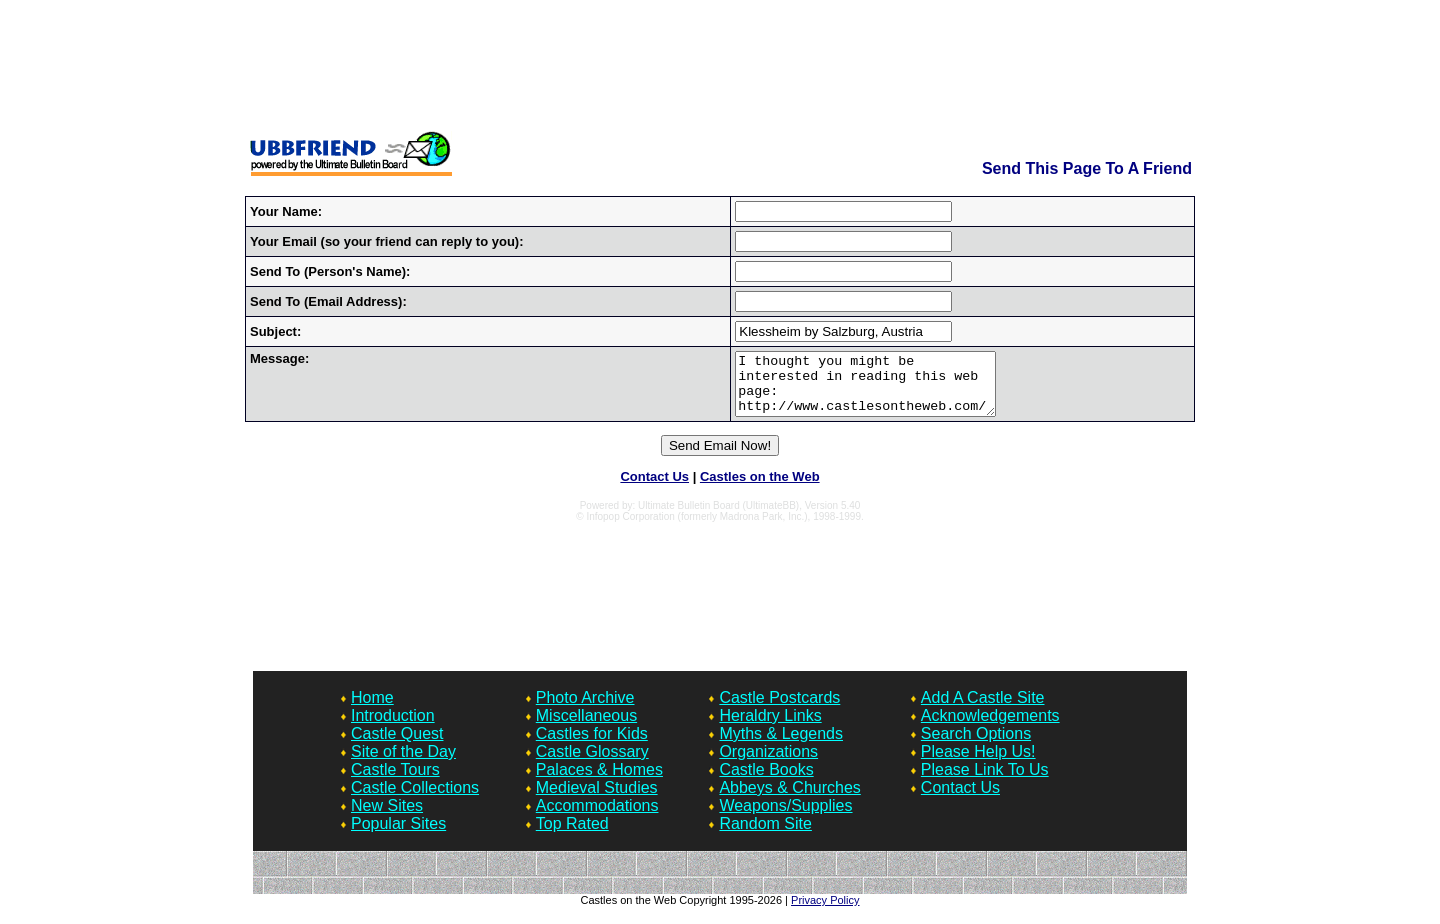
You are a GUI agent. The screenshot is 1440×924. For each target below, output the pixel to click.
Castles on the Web (760, 488)
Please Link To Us (985, 781)
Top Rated (572, 835)
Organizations (768, 763)
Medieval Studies (597, 799)
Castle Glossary (592, 763)
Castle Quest (397, 745)
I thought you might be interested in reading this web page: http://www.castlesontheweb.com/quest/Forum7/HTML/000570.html (855, 390)
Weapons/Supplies (785, 817)
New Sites (387, 817)
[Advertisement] (720, 68)
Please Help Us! (978, 763)
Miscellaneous (586, 727)
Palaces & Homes (599, 781)
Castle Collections (415, 799)
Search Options (976, 745)
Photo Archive (585, 709)
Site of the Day (403, 763)
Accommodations (597, 817)
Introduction (393, 727)
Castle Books (766, 781)
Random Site (765, 835)
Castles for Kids (592, 745)
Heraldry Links (770, 727)
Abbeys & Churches (789, 799)
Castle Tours (395, 781)
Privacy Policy (825, 912)
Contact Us (654, 488)
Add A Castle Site (983, 709)
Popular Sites (398, 835)
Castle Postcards (779, 709)
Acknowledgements (990, 727)
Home (372, 709)
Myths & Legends (781, 745)
